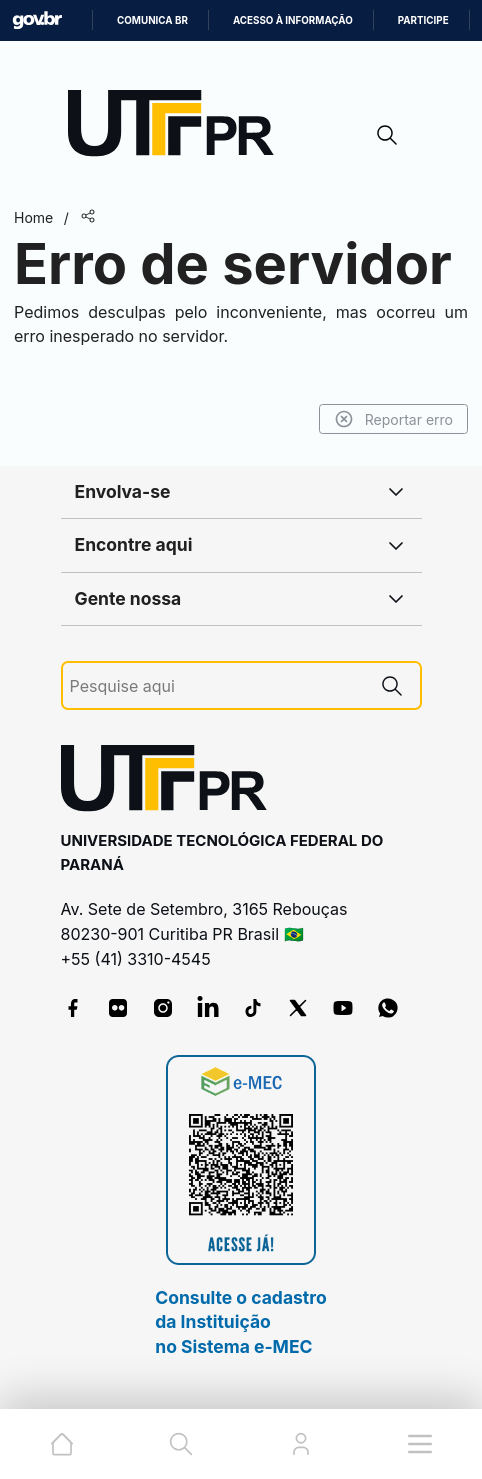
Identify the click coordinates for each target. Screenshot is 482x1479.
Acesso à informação (293, 20)
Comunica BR (152, 20)
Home (33, 217)
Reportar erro (393, 419)
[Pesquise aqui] (217, 686)
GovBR (37, 20)
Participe (423, 20)
